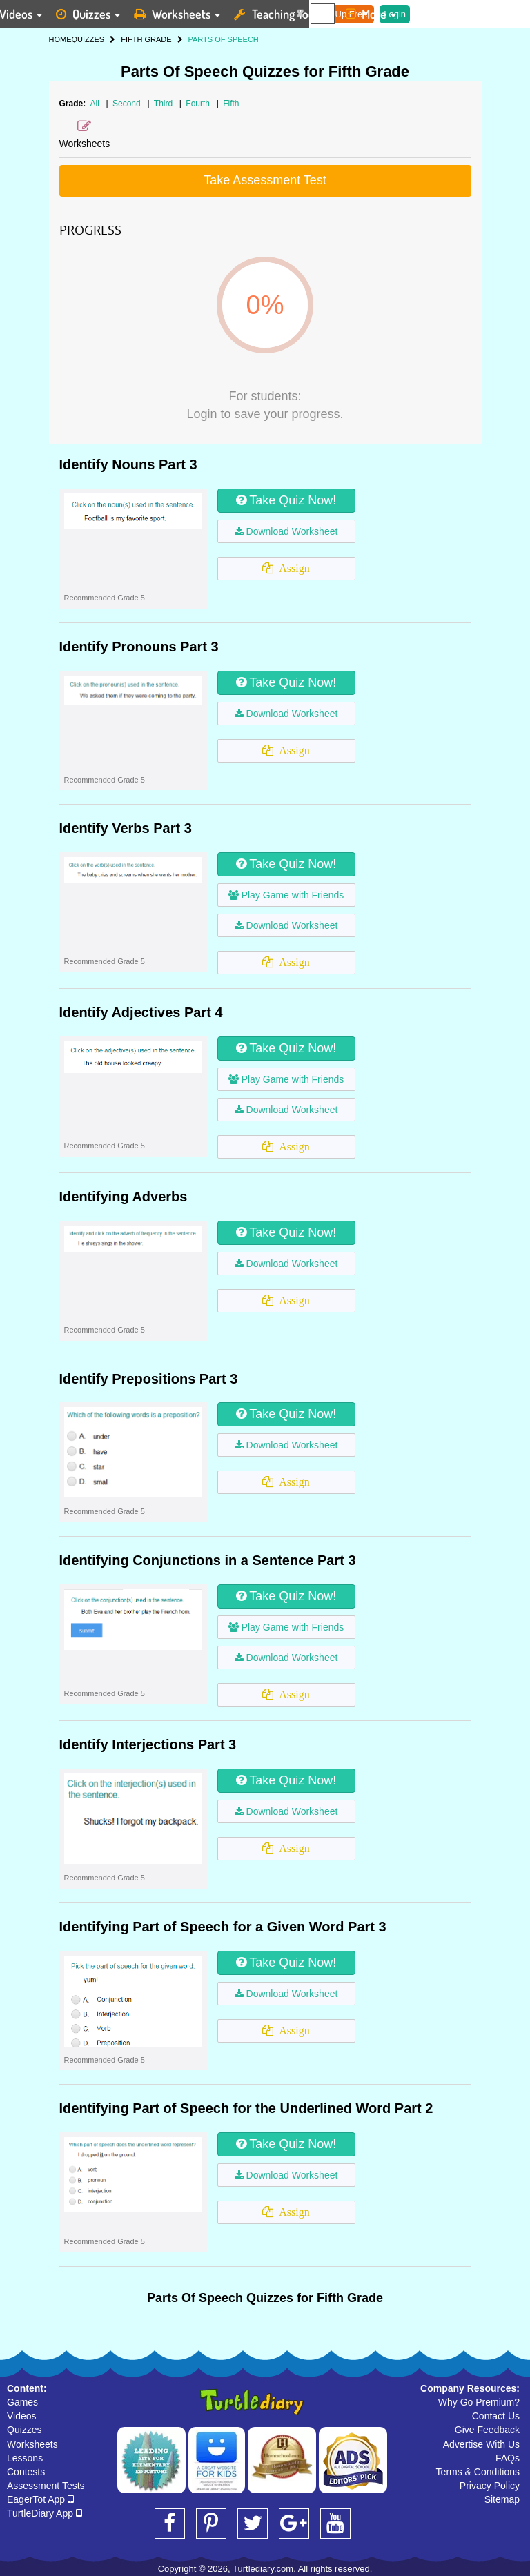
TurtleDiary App (44, 2513)
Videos (22, 2415)
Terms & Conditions (478, 2471)
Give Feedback (487, 2429)
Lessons (25, 2458)
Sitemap (502, 2499)
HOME (60, 39)
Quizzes (24, 2429)
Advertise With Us (481, 2444)
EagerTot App (40, 2499)
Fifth (231, 103)
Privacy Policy (490, 2485)
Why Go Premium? (479, 2402)
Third (164, 103)
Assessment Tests (46, 2485)
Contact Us (496, 2415)
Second (127, 103)
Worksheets (32, 2444)
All (94, 103)
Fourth (199, 103)
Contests (26, 2471)
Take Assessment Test (265, 180)
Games (22, 2402)
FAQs (507, 2458)
